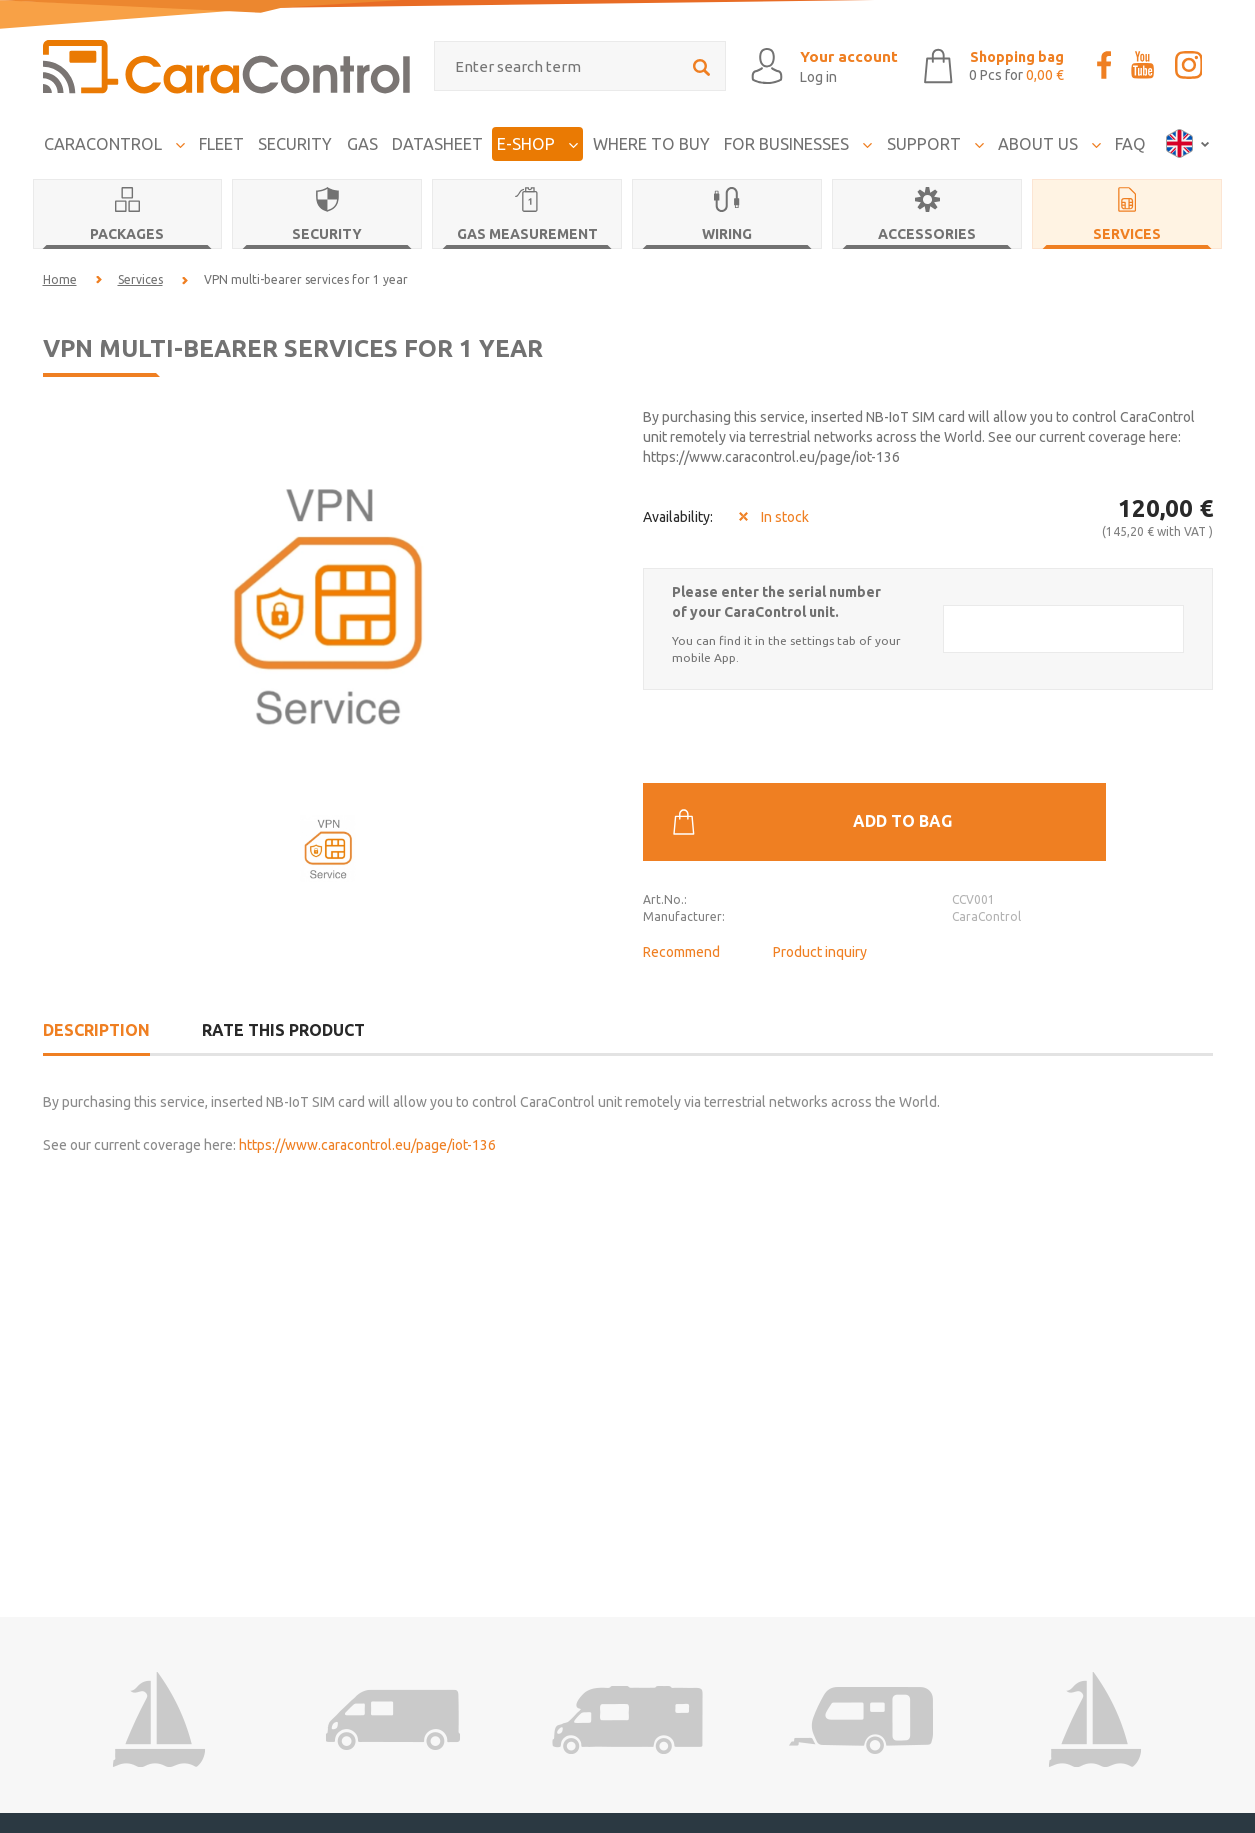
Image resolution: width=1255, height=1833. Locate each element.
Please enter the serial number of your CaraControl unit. (776, 597)
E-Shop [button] (537, 139)
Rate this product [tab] (283, 974)
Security (295, 139)
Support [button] (935, 139)
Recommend (681, 869)
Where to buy (651, 139)
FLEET (221, 139)
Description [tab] (96, 974)
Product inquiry (820, 869)
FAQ (1130, 139)
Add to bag (921, 739)
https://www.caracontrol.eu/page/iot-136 (367, 1089)
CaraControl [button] (114, 139)
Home (60, 274)
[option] (328, 598)
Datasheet (437, 139)
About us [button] (1049, 139)
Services (140, 274)
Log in (779, 75)
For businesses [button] (798, 139)
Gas (362, 139)
